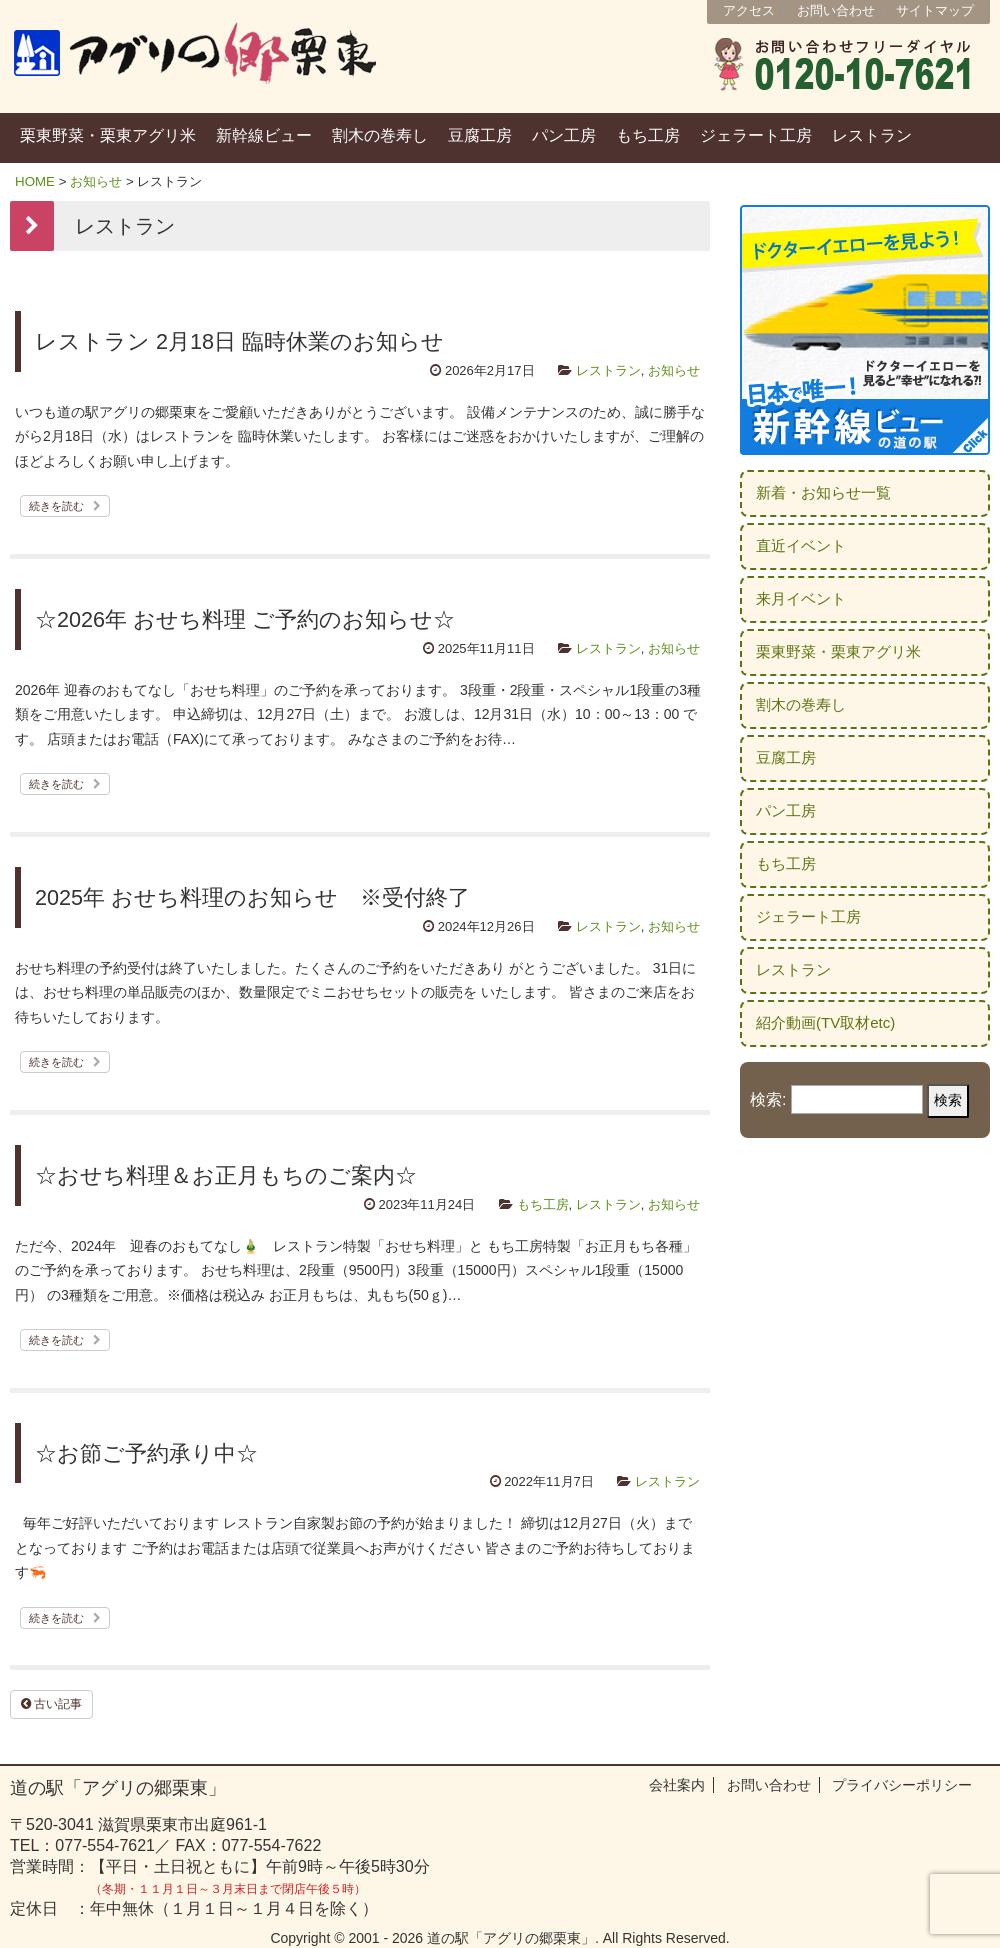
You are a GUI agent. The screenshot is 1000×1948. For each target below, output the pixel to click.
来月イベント (801, 598)
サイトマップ (935, 10)
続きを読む (65, 506)
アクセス (749, 10)
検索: (768, 1099)
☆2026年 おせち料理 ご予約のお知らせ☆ (245, 619)
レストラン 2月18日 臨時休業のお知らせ (239, 341)
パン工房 (564, 135)
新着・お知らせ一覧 (823, 492)
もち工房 (648, 135)
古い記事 (51, 1704)
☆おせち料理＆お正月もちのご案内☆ (226, 1175)
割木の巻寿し (380, 135)
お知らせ (96, 181)
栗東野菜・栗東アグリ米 (108, 135)
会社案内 (677, 1785)
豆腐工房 (480, 135)
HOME (35, 181)
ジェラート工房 (756, 135)
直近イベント (801, 545)
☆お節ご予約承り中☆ (146, 1453)
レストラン (872, 135)
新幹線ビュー (264, 135)
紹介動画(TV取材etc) (825, 1022)
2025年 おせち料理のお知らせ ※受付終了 (252, 897)
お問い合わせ (836, 10)
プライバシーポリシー (902, 1785)
